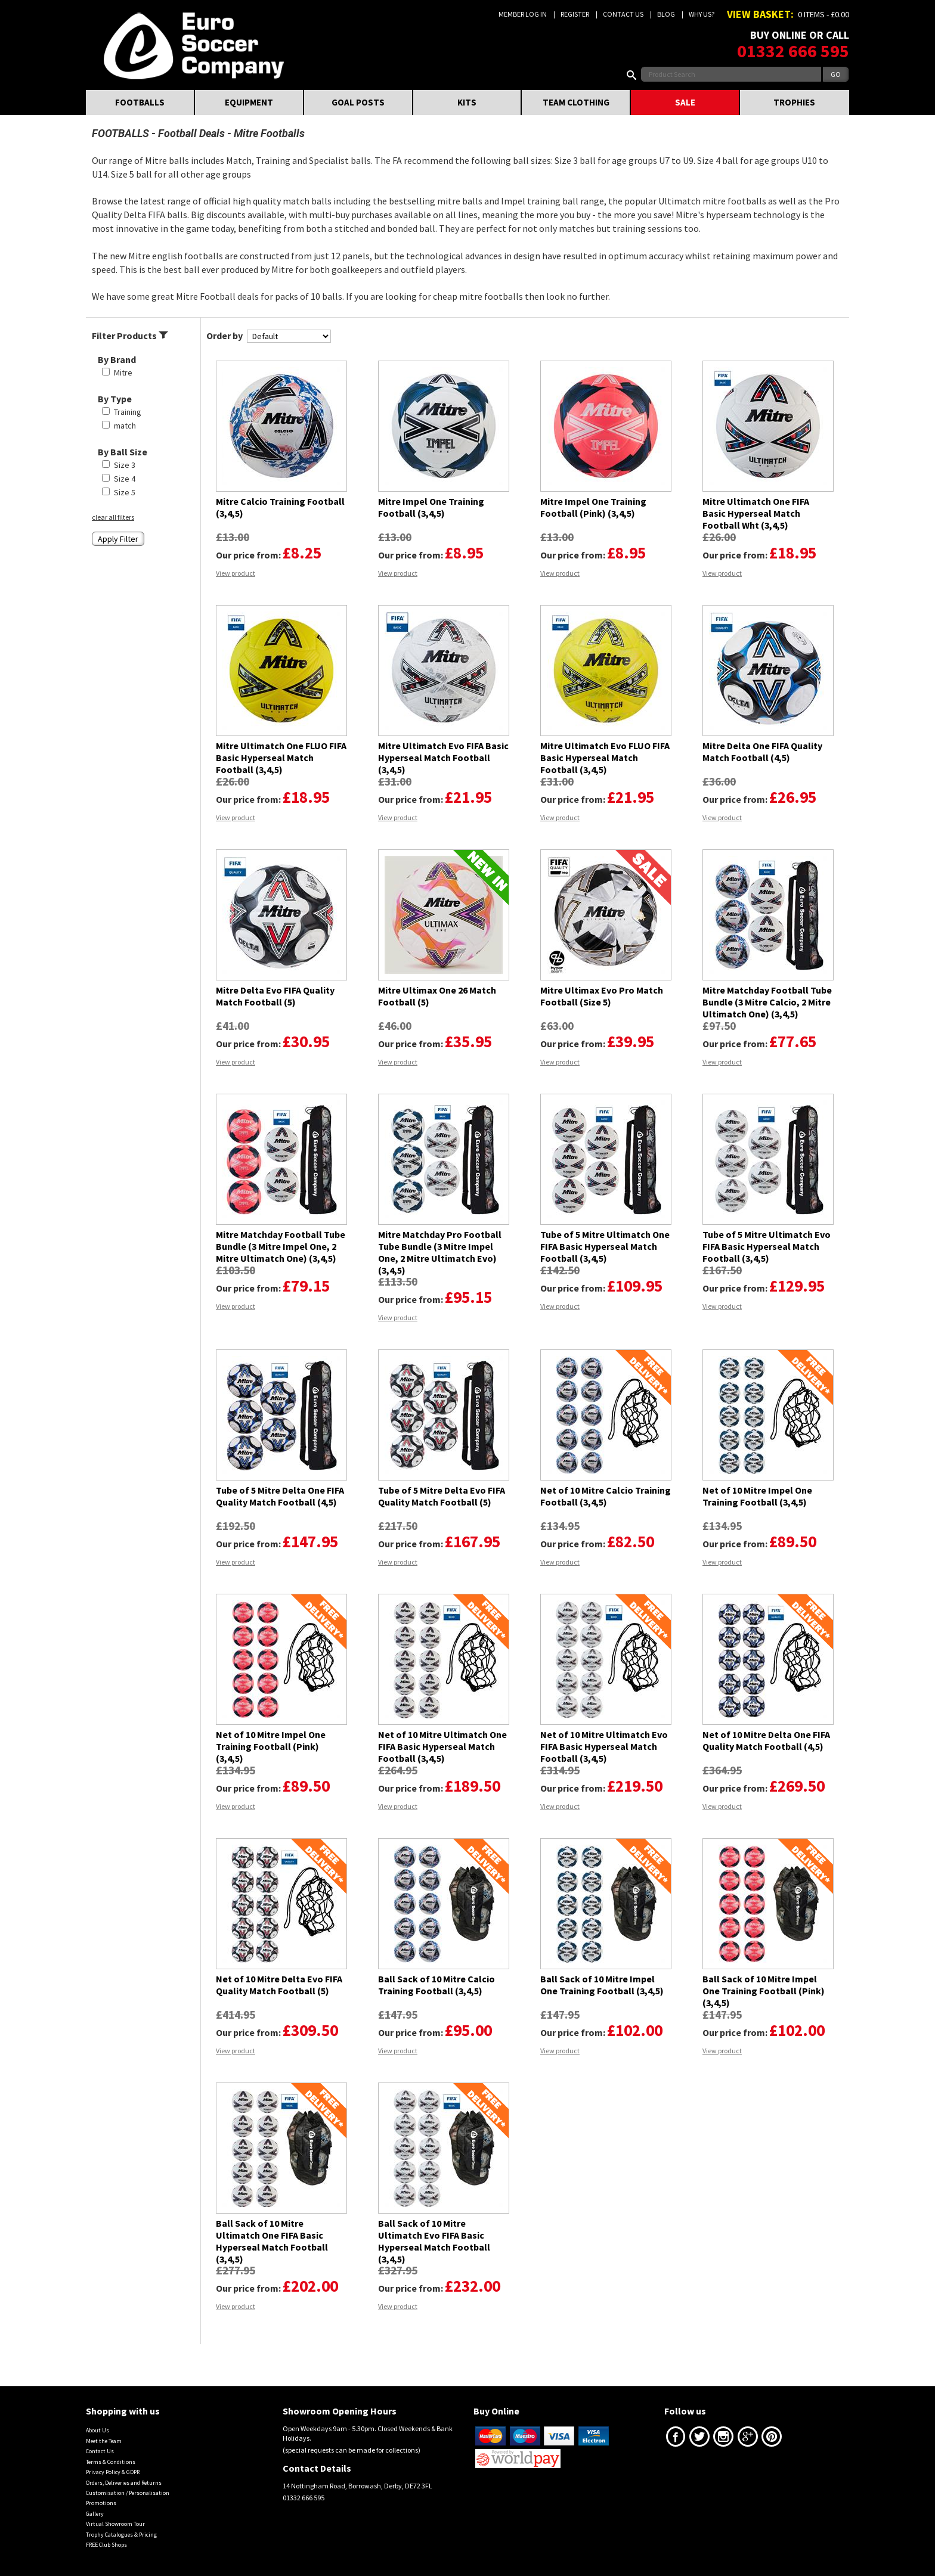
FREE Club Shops (106, 2545)
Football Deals (191, 133)
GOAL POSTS (358, 102)
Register (575, 14)
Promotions (101, 2503)
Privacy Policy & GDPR (113, 2472)
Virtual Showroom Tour (115, 2524)
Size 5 (124, 492)
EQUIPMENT (249, 102)
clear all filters (113, 517)
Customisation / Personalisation (127, 2493)
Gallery (95, 2514)
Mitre (123, 372)
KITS (466, 102)
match (125, 425)
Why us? (701, 14)
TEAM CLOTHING (576, 102)
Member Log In (523, 14)
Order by (224, 336)
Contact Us (623, 14)
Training (127, 411)
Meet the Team (104, 2441)
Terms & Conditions (110, 2462)
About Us (97, 2430)
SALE (685, 102)
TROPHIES (794, 102)
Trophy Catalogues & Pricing (121, 2534)
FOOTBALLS (140, 102)
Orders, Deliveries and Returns (124, 2483)
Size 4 (124, 478)
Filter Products (130, 336)
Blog (666, 14)
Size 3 (124, 465)
